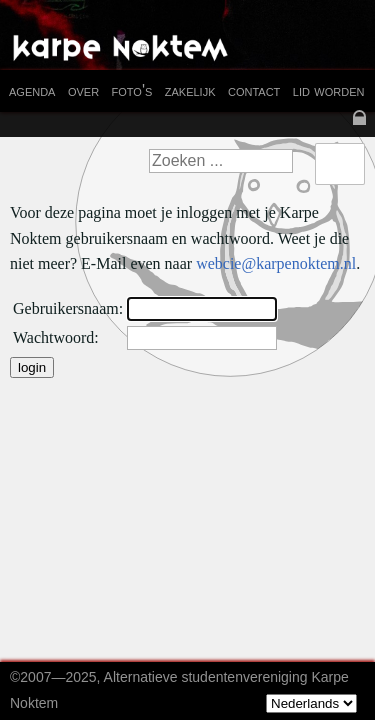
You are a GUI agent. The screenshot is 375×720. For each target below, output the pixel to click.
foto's (132, 90)
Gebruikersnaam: (68, 308)
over (83, 90)
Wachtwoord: (56, 337)
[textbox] (221, 161)
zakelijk (190, 90)
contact (254, 90)
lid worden (329, 90)
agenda (32, 90)
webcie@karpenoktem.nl (276, 263)
